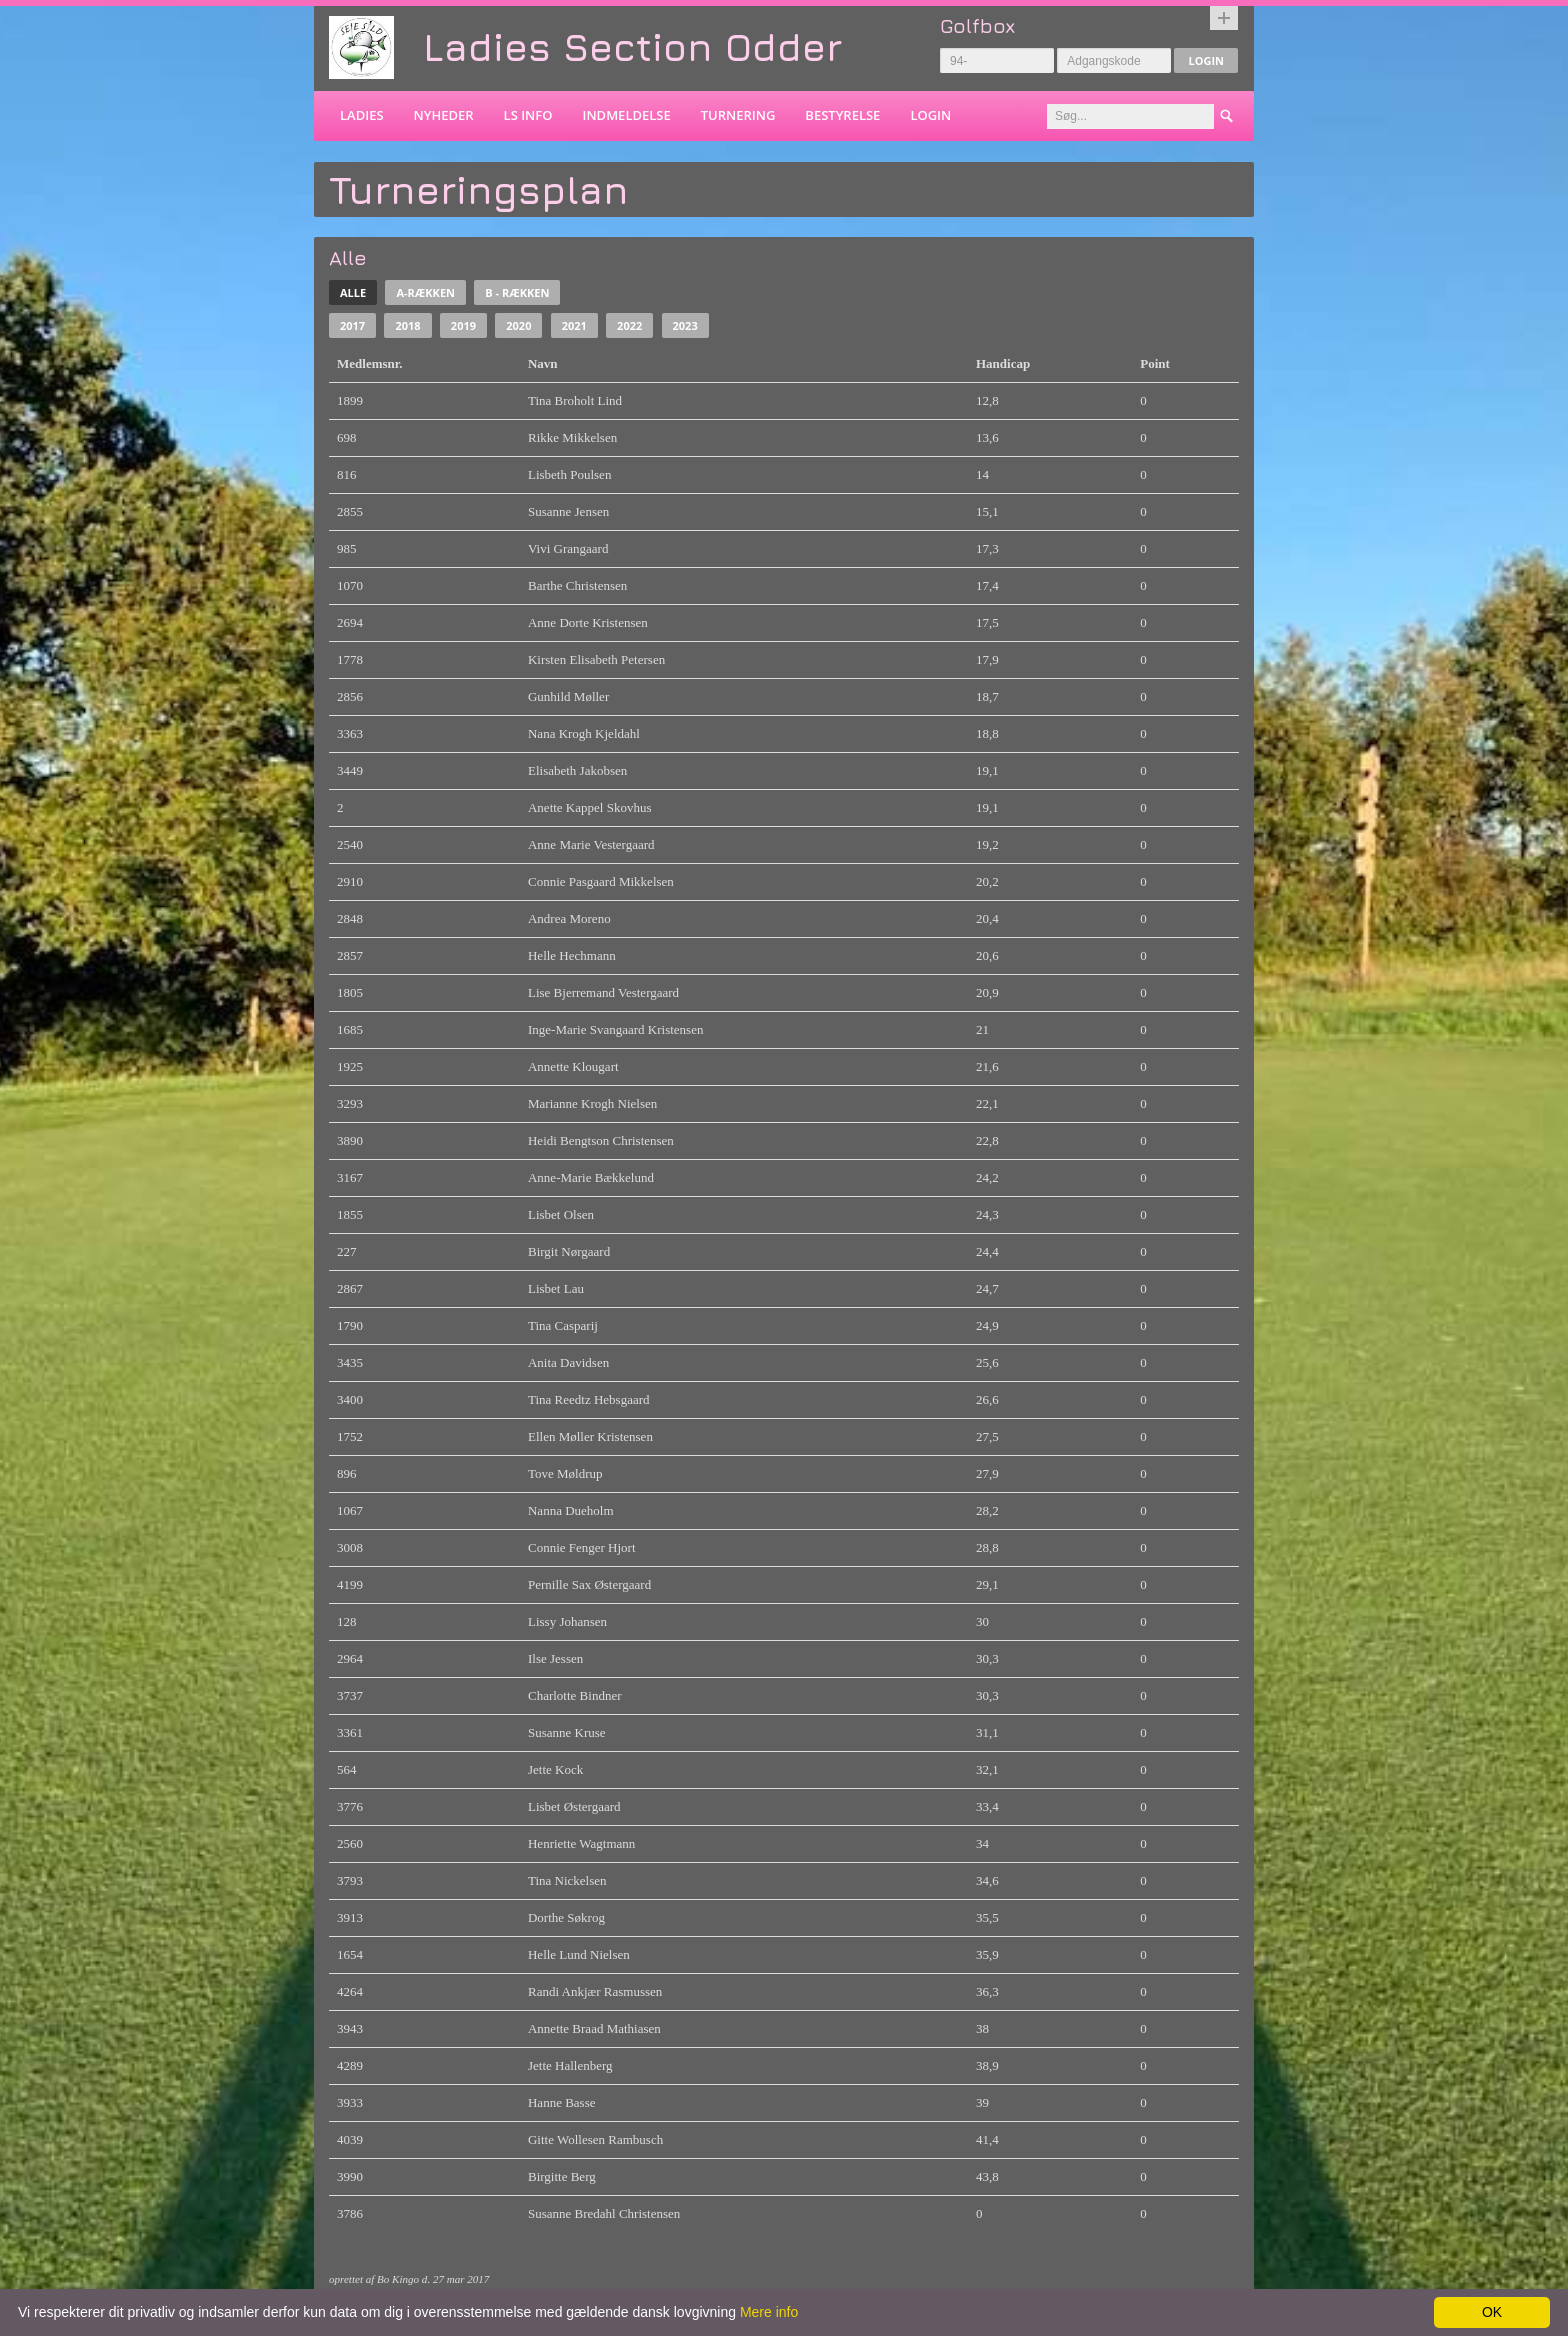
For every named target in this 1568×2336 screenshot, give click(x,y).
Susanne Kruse (567, 1732)
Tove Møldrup (565, 1473)
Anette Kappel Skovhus (589, 807)
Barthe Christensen (577, 585)
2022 (629, 325)
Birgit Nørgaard (569, 1251)
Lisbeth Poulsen (569, 474)
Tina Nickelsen (567, 1880)
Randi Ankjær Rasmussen (595, 1991)
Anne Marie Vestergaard (591, 844)
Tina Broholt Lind (575, 400)
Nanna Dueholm (571, 1510)
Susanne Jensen (568, 511)
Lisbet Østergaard (574, 1806)
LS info (528, 115)
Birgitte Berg (562, 2176)
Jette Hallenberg (570, 2065)
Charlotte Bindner (575, 1695)
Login (1206, 60)
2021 (574, 325)
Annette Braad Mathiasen (594, 2028)
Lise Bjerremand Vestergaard (603, 992)
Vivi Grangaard (568, 548)
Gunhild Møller (568, 696)
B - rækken (517, 292)
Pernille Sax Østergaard (589, 1584)
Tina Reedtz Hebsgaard (589, 1399)
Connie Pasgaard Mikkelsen (601, 881)
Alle (353, 292)
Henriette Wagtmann (581, 1843)
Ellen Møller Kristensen (590, 1436)
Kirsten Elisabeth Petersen (596, 659)
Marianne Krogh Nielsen (592, 1103)
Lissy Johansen (567, 1621)
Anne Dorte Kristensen (588, 622)
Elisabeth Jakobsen (577, 770)
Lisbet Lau (556, 1288)
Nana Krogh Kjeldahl (584, 733)
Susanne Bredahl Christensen (604, 2213)
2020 (518, 325)
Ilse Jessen (555, 1658)
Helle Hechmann (572, 955)
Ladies (362, 115)
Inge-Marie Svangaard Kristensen (615, 1029)
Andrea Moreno (569, 918)
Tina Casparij (563, 1325)
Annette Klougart (573, 1066)
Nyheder (444, 115)
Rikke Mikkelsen (572, 437)
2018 (407, 325)
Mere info (769, 2312)
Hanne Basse (562, 2102)
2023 (685, 325)
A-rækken (425, 292)
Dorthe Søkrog (566, 1917)
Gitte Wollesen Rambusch (595, 2139)
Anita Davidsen (568, 1362)
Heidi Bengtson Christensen (601, 1140)
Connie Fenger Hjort (582, 1547)
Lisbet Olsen (561, 1214)
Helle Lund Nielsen (579, 1954)
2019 (463, 325)
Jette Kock (555, 1769)
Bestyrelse (842, 115)
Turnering (738, 115)
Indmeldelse (626, 115)
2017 (352, 325)
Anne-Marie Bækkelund (591, 1177)
